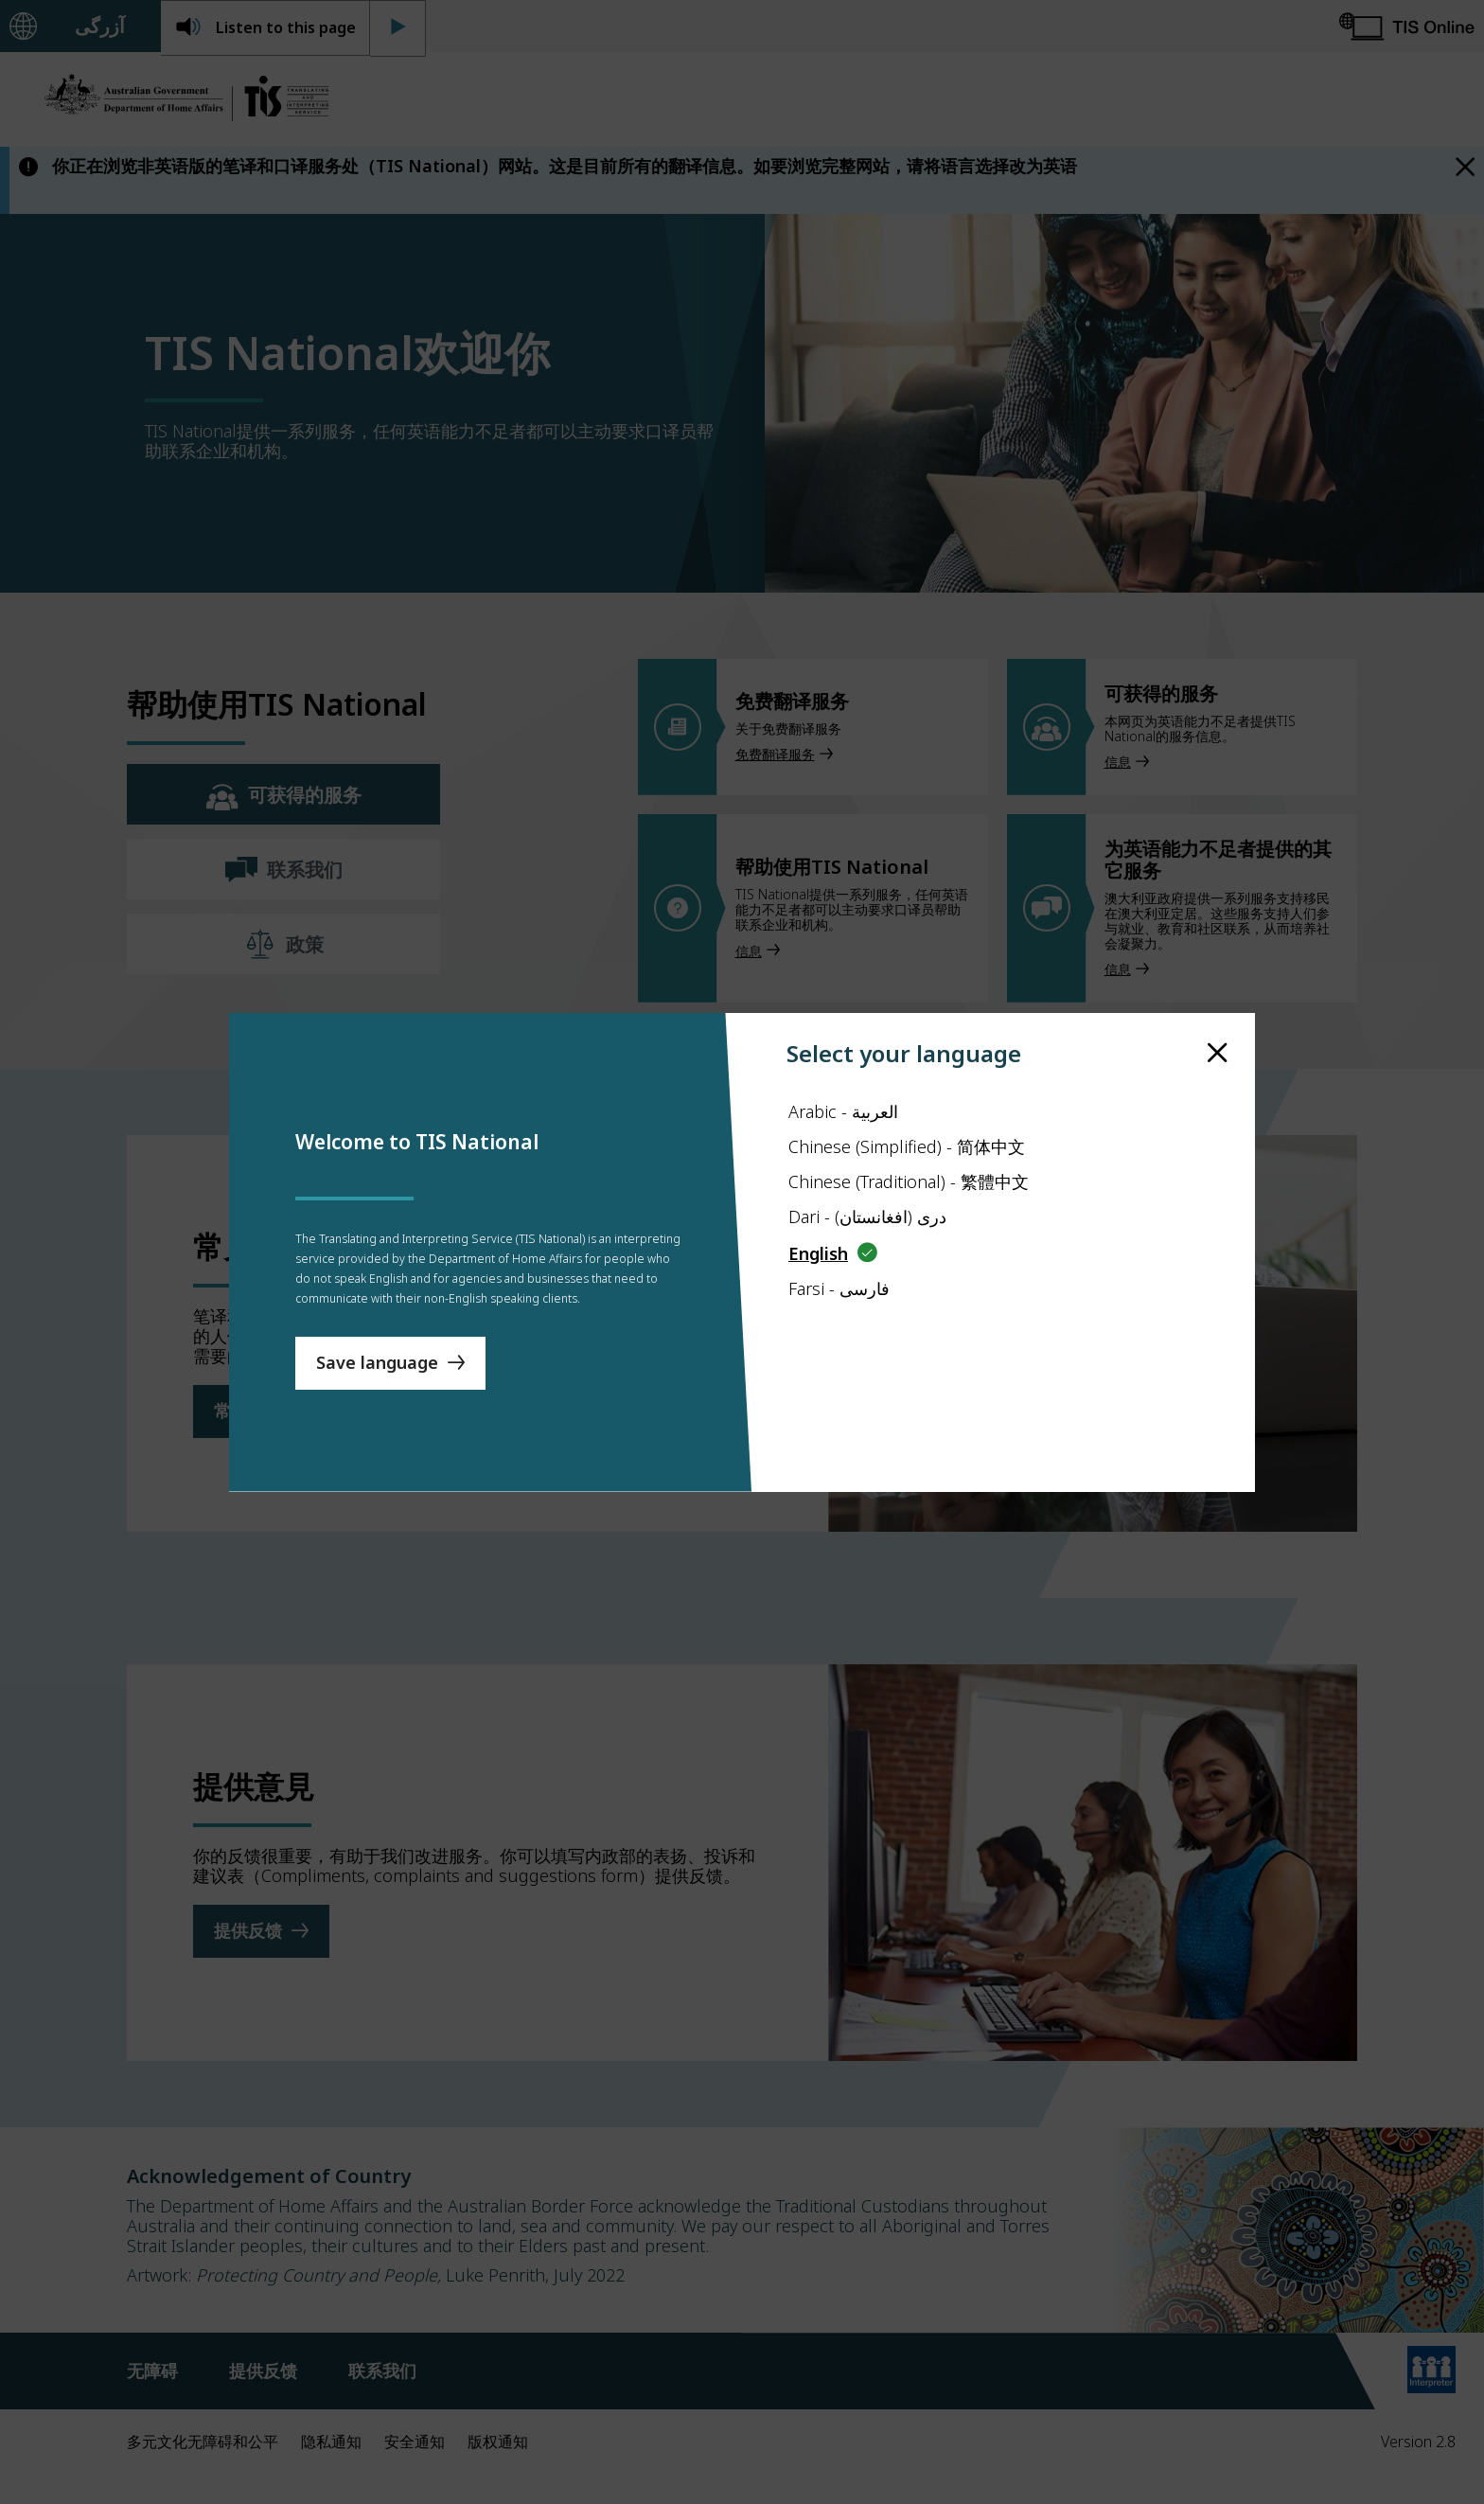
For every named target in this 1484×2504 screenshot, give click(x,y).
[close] (1217, 1007)
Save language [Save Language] (377, 1408)
